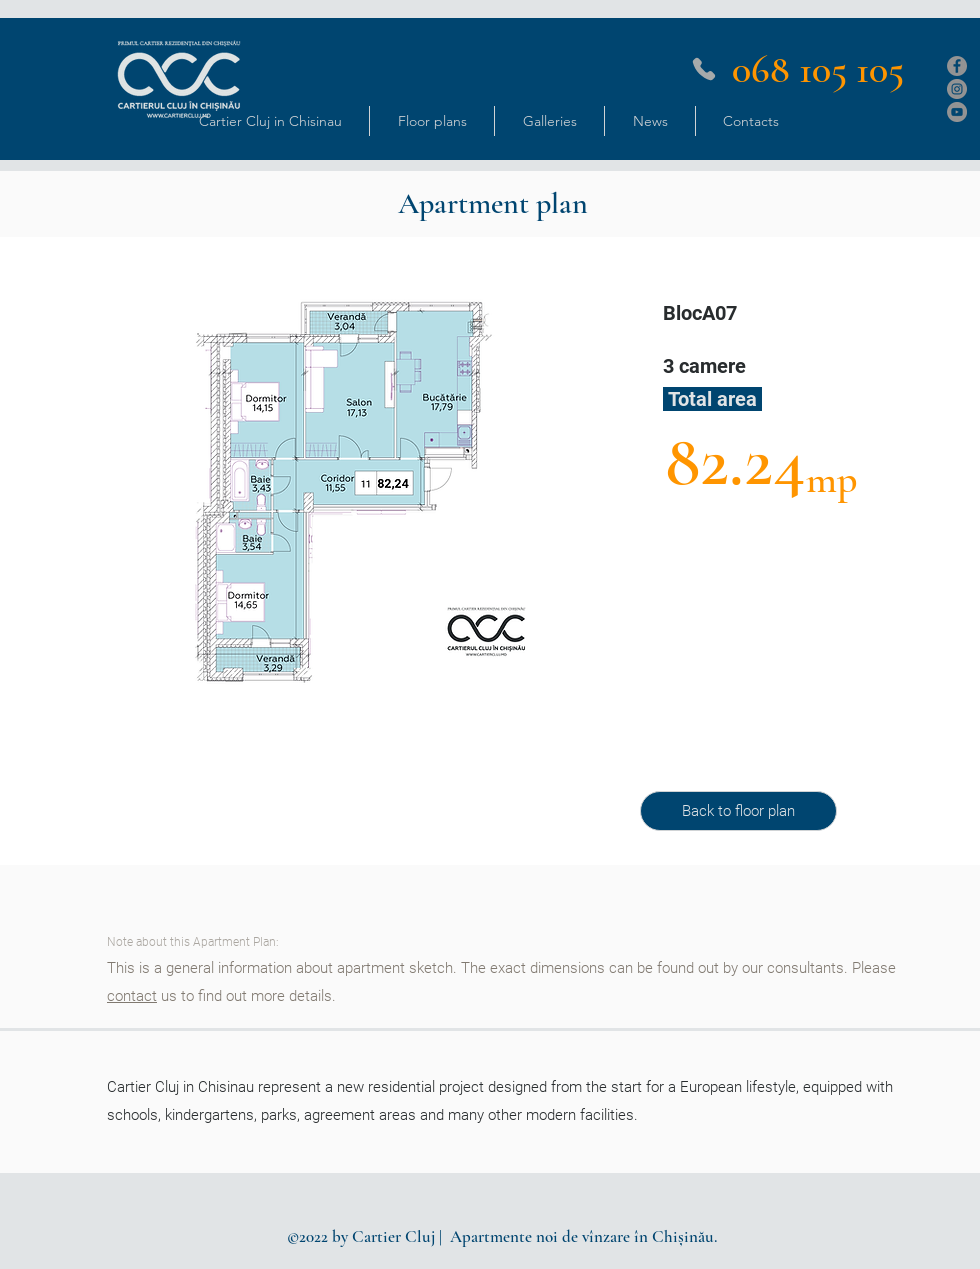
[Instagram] (957, 89)
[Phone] (704, 69)
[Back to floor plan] (738, 811)
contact (132, 996)
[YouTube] (957, 112)
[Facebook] (957, 66)
